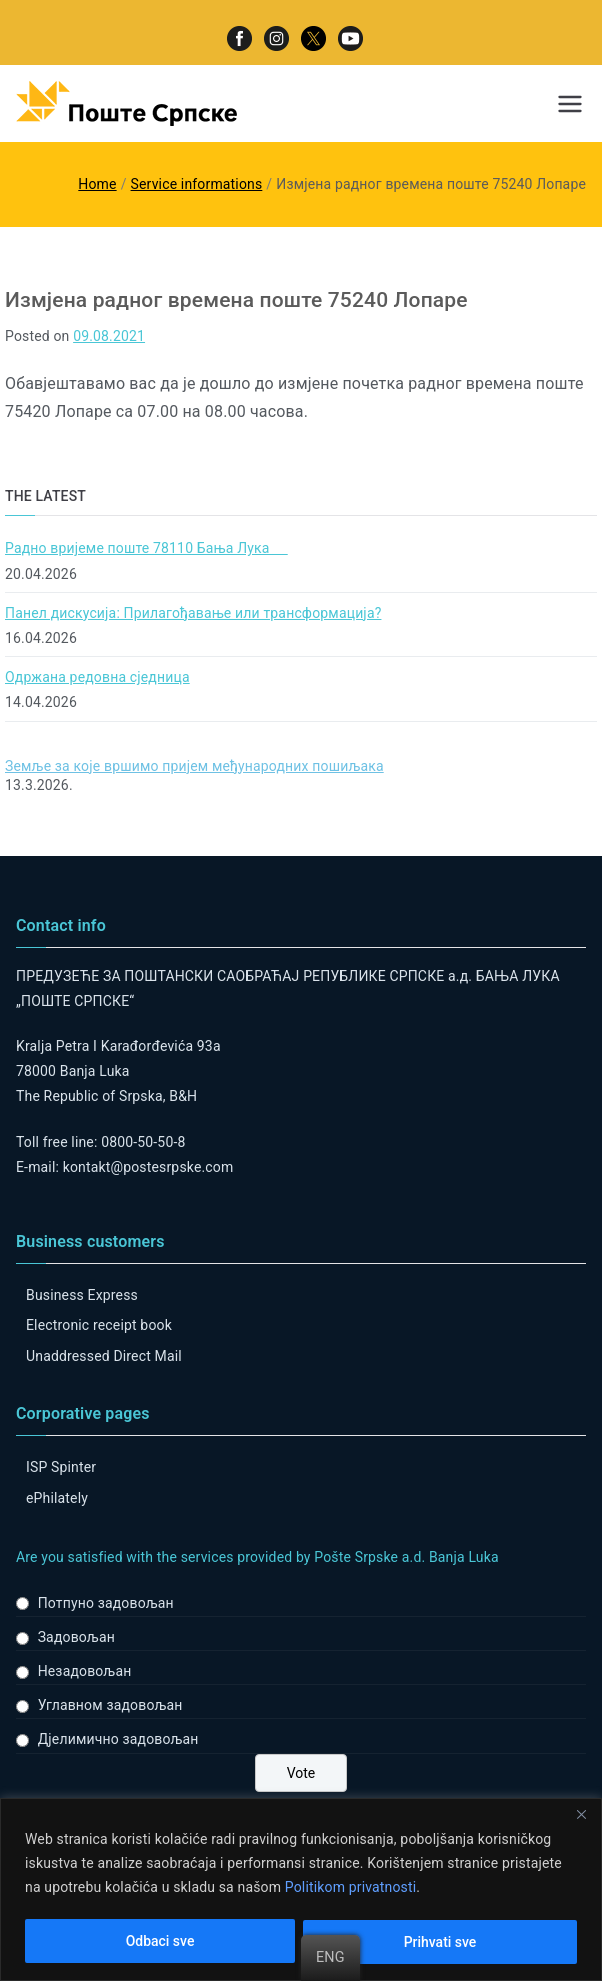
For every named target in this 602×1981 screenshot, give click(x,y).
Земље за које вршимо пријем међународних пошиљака (194, 766)
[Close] (581, 1815)
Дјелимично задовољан (118, 1739)
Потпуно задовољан (106, 1603)
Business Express (82, 1295)
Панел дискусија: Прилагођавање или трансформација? (193, 613)
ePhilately (57, 1498)
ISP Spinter (61, 1467)
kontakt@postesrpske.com (148, 1167)
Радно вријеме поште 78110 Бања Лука (146, 548)
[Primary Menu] (570, 104)
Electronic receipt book (99, 1325)
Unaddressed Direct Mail (104, 1356)
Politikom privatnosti (351, 1888)
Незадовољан (85, 1671)
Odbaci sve (160, 1942)
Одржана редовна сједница (97, 677)
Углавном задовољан (110, 1705)
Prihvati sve (440, 1942)
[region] (301, 1889)
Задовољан (76, 1637)
